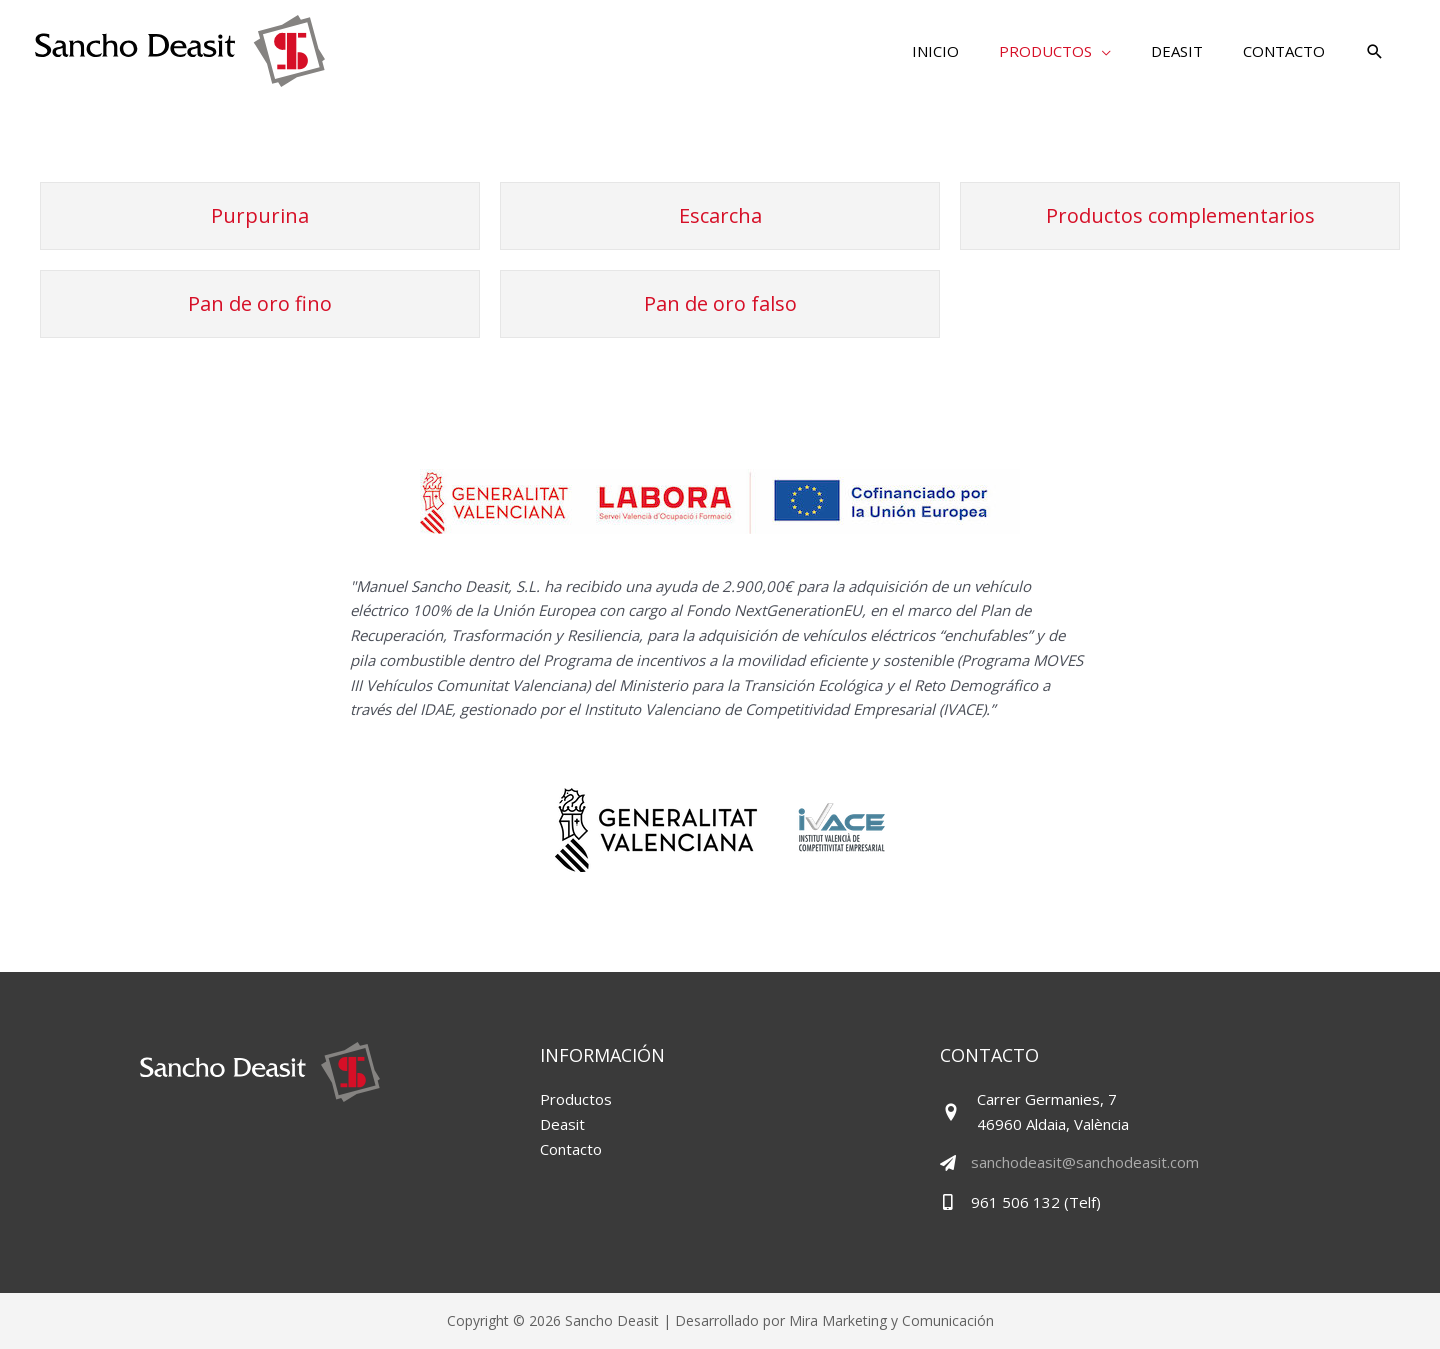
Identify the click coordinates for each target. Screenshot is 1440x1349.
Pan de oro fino (260, 303)
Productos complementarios (1180, 215)
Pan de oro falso (720, 303)
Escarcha (720, 215)
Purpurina (260, 215)
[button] (1375, 52)
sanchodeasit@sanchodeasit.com (1085, 1162)
